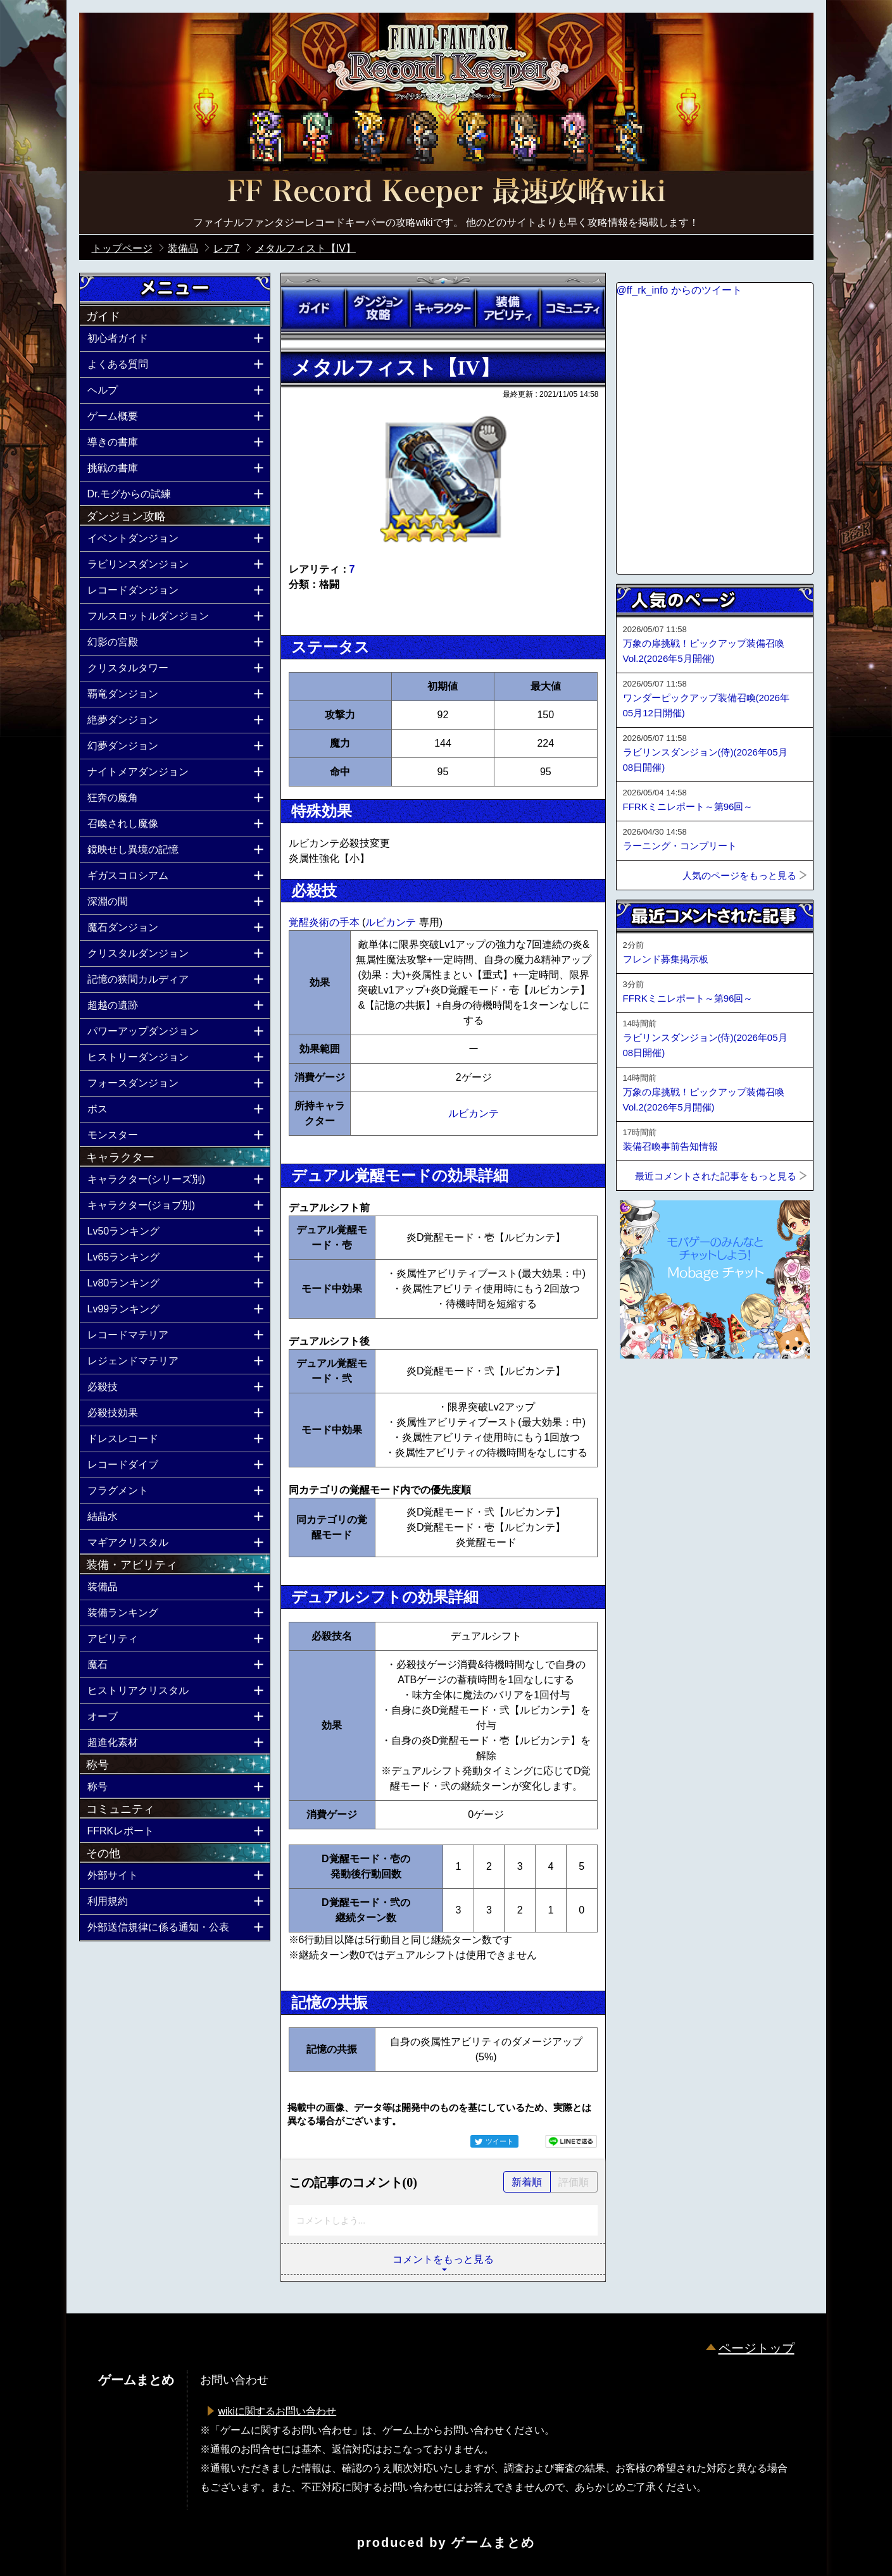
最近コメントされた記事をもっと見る (715, 1176)
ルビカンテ (391, 922)
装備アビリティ (507, 308)
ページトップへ (647, 1393)
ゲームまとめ (493, 2542)
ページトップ (757, 2348)
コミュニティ (572, 308)
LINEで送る (571, 2141)
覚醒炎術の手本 (325, 922)
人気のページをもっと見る (739, 875)
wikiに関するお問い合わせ (277, 2411)
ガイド (313, 308)
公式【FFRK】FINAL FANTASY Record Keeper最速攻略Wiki (446, 193)
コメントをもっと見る (443, 2259)
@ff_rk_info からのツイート (679, 290)
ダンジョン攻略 (378, 308)
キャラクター (442, 308)
